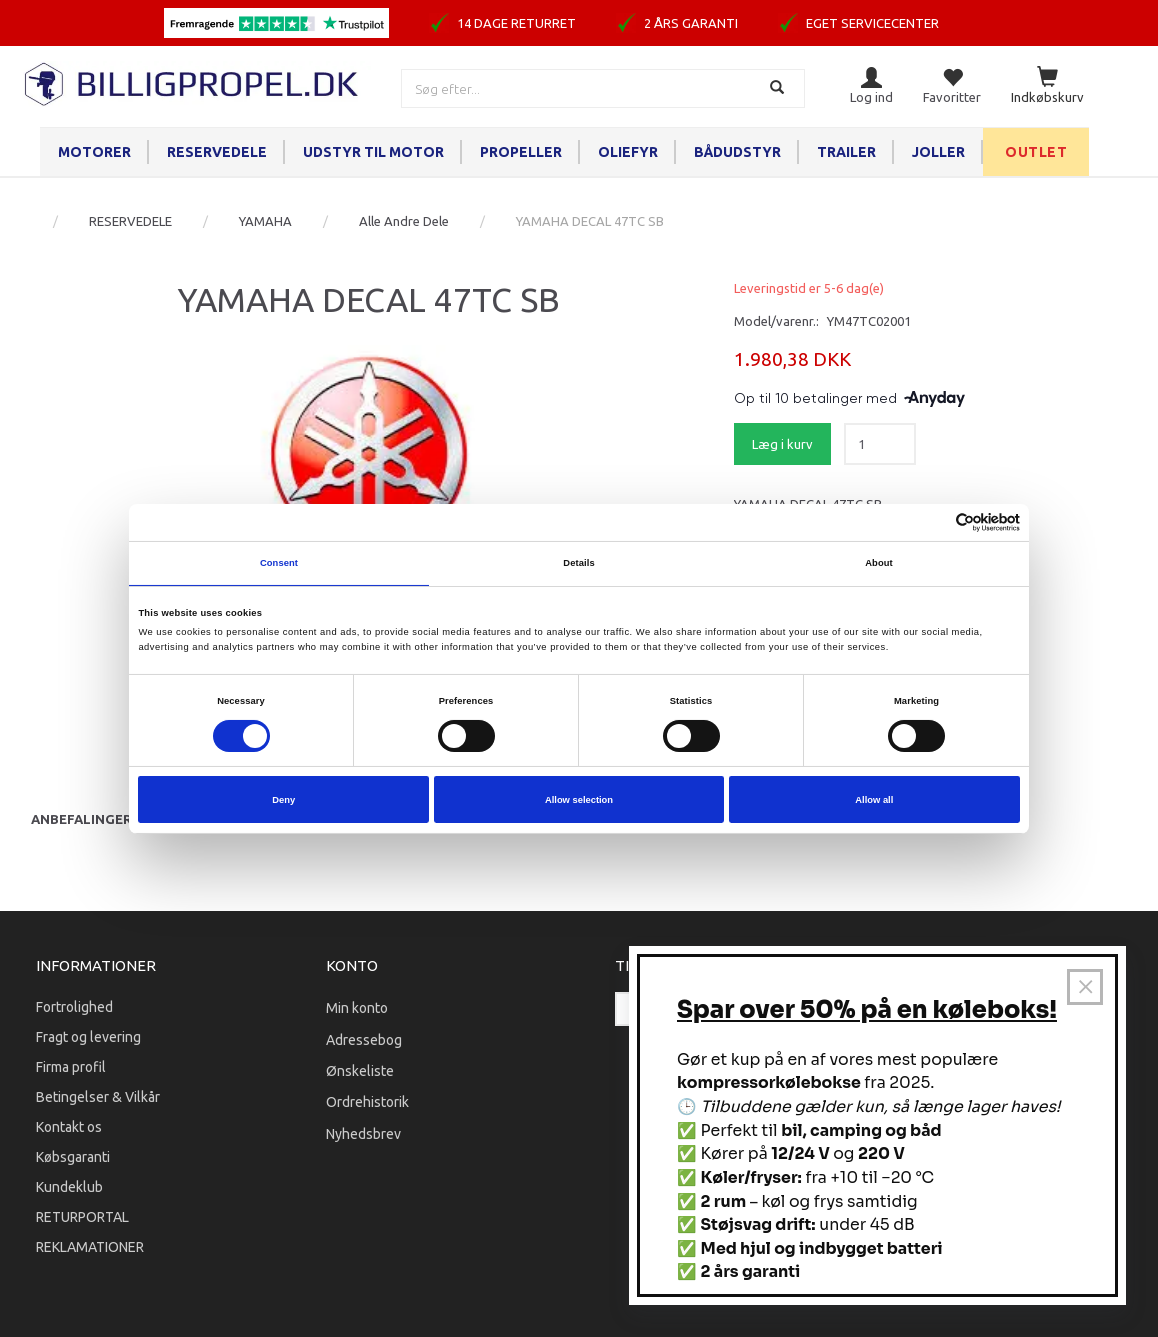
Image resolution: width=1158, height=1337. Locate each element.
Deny (283, 800)
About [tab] (879, 563)
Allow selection (579, 800)
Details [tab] (578, 563)
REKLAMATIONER (90, 1247)
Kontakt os (69, 1127)
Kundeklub (69, 1187)
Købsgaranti (73, 1157)
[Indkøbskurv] (1047, 86)
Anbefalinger (81, 819)
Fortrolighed (74, 1007)
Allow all (874, 800)
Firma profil (71, 1067)
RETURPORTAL (82, 1217)
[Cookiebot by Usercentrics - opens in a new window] (932, 522)
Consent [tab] (279, 563)
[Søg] (779, 88)
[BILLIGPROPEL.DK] (193, 81)
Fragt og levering (88, 1037)
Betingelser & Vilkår (98, 1097)
